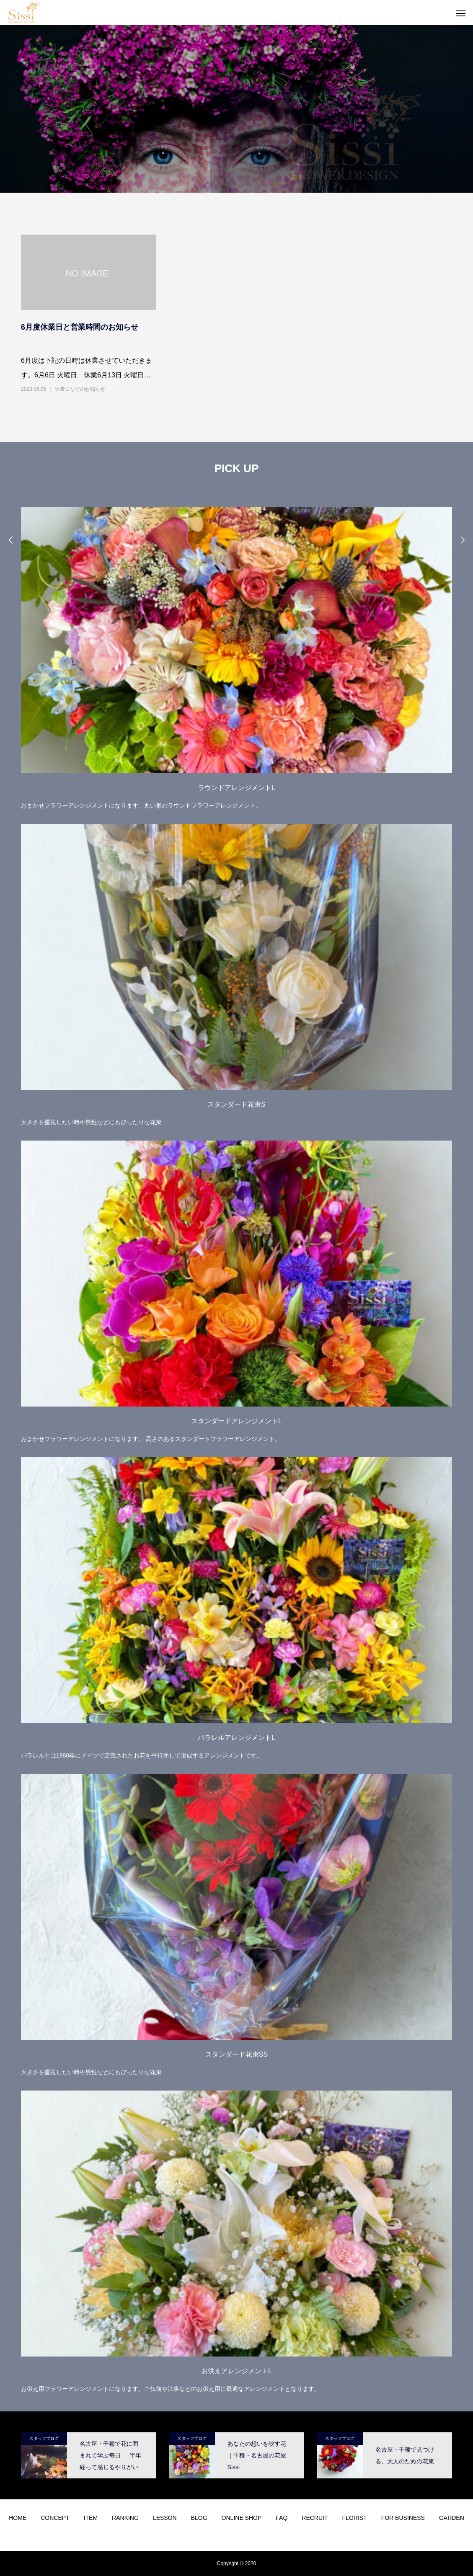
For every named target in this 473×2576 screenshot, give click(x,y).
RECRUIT (315, 2517)
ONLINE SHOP (242, 2517)
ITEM (91, 2517)
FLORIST (354, 2517)
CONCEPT (55, 2517)
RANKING (125, 2517)
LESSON (165, 2517)
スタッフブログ (44, 2438)
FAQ (281, 2517)
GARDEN (451, 2517)
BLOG (199, 2517)
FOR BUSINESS (403, 2517)
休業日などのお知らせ (80, 389)
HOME (17, 2517)
